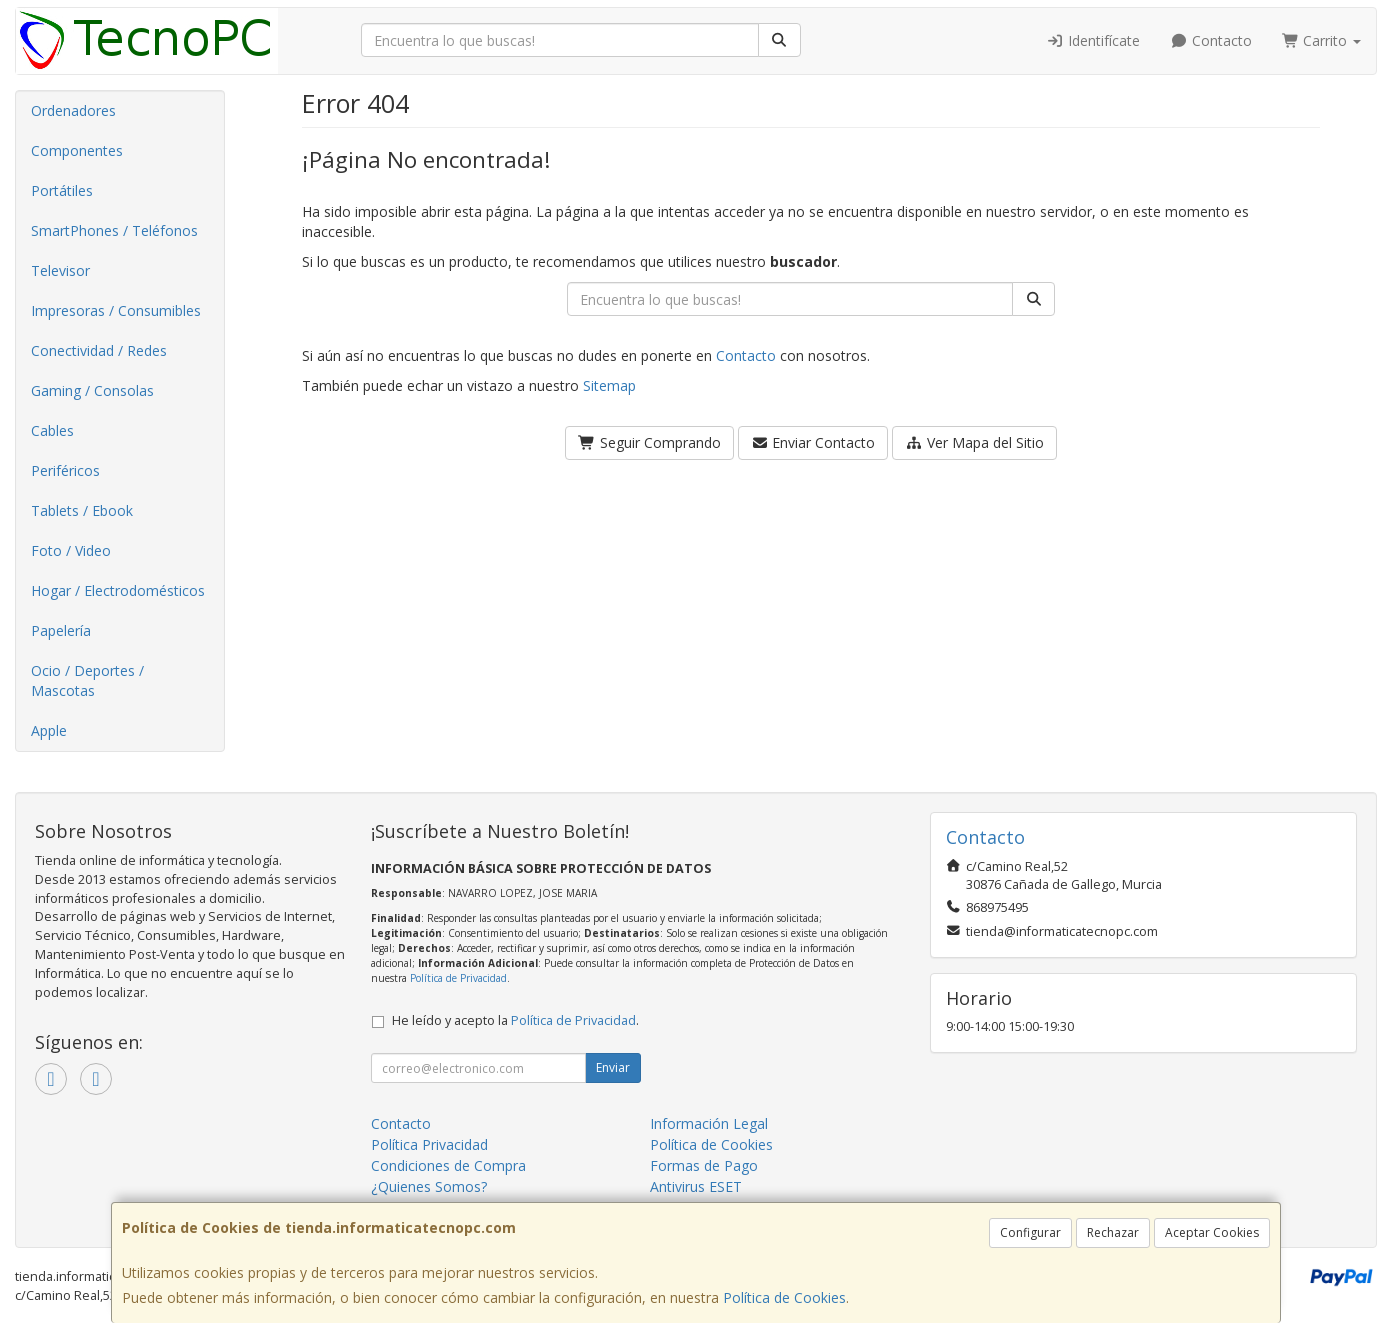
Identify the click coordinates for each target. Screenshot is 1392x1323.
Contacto (1211, 40)
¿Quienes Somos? (429, 1186)
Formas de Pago (704, 1165)
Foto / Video (71, 550)
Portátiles (62, 190)
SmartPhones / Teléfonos (114, 230)
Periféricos (65, 470)
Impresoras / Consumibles (116, 310)
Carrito (1322, 40)
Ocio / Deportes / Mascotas (87, 680)
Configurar (1030, 1232)
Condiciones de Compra (448, 1165)
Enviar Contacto (813, 442)
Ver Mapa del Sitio (974, 442)
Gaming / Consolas (92, 390)
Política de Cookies (784, 1297)
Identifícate (1094, 40)
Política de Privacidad (458, 978)
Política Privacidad (429, 1144)
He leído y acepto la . (515, 1020)
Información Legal (709, 1123)
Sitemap (609, 385)
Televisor (60, 270)
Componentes (77, 150)
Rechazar (1113, 1232)
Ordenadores (73, 110)
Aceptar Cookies (1212, 1232)
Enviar (613, 1067)
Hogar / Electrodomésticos (118, 590)
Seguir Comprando (649, 442)
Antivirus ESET (696, 1186)
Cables (52, 430)
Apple (49, 730)
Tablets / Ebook (82, 510)
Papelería (61, 630)
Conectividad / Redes (99, 350)
